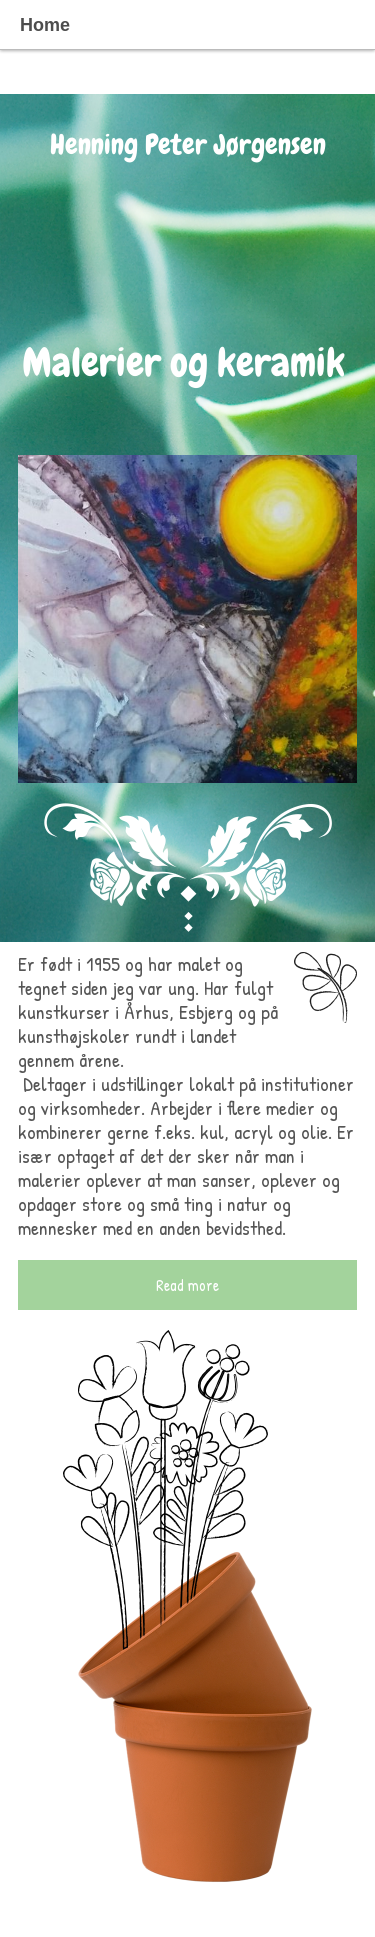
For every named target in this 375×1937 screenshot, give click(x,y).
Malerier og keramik (188, 362)
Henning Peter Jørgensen (188, 144)
